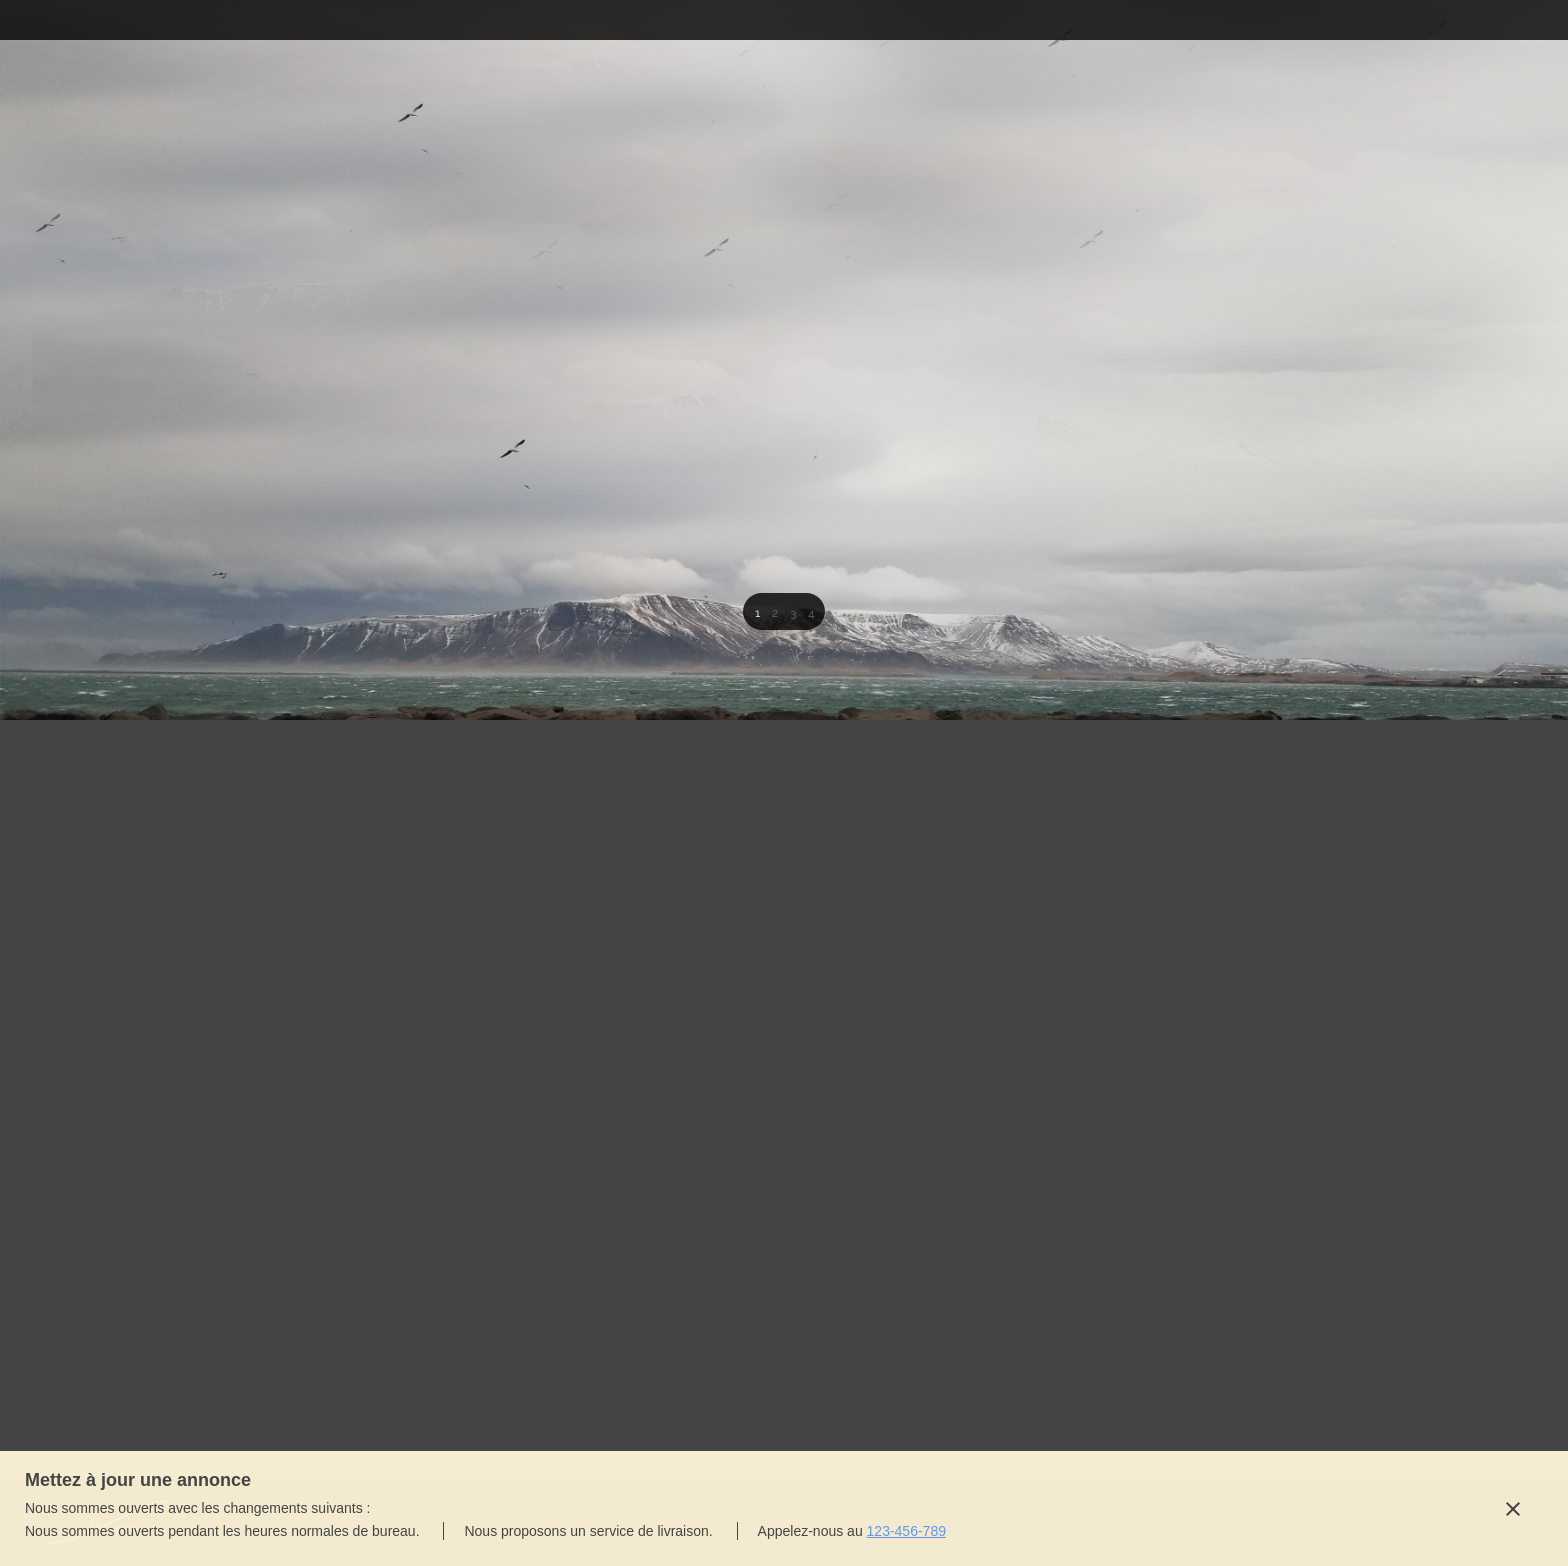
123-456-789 (906, 1531)
